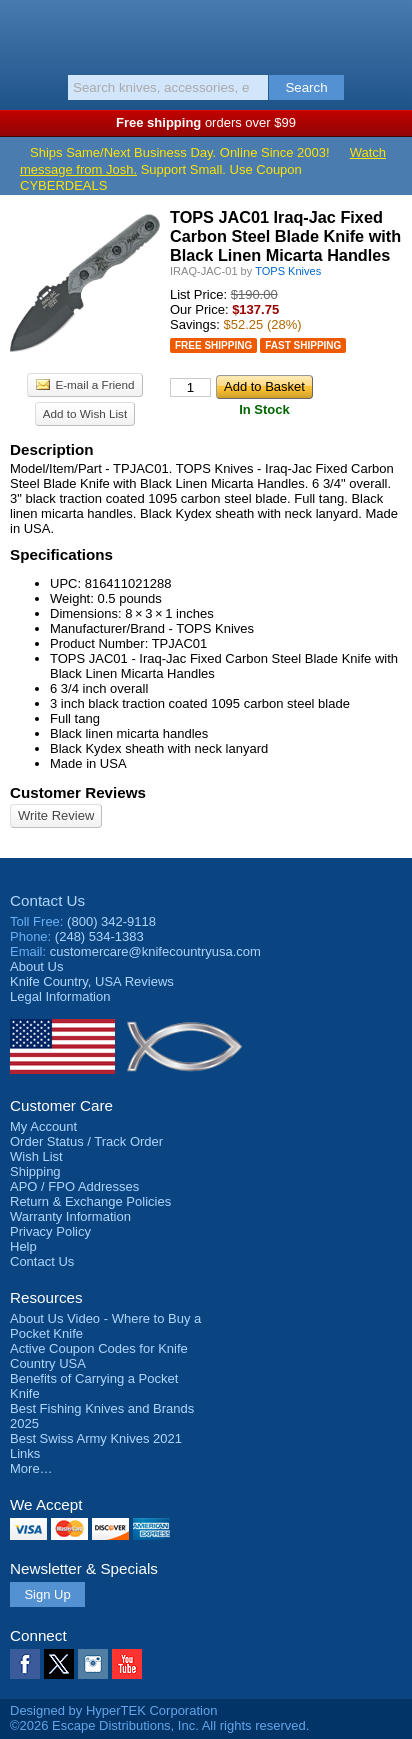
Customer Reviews (78, 792)
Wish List (36, 1156)
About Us (36, 966)
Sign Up (47, 1594)
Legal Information (60, 996)
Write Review (56, 815)
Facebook (25, 1664)
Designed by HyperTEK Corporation (113, 1710)
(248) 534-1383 (99, 936)
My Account (43, 1126)
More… (31, 1468)
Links (25, 1453)
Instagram (93, 1664)
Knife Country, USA (206, 34)
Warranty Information (70, 1216)
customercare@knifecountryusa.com (155, 951)
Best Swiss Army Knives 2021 (96, 1438)
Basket (387, 32)
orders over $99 (206, 122)
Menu (25, 32)
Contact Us (47, 900)
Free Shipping (213, 345)
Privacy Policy (50, 1231)
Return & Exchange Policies (90, 1201)
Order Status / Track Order (86, 1141)
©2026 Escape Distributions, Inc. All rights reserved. (159, 1725)
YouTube (127, 1664)
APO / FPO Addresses (74, 1186)
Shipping (35, 1171)
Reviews (92, 981)
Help (23, 1246)
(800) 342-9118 (111, 921)
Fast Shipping (303, 345)
